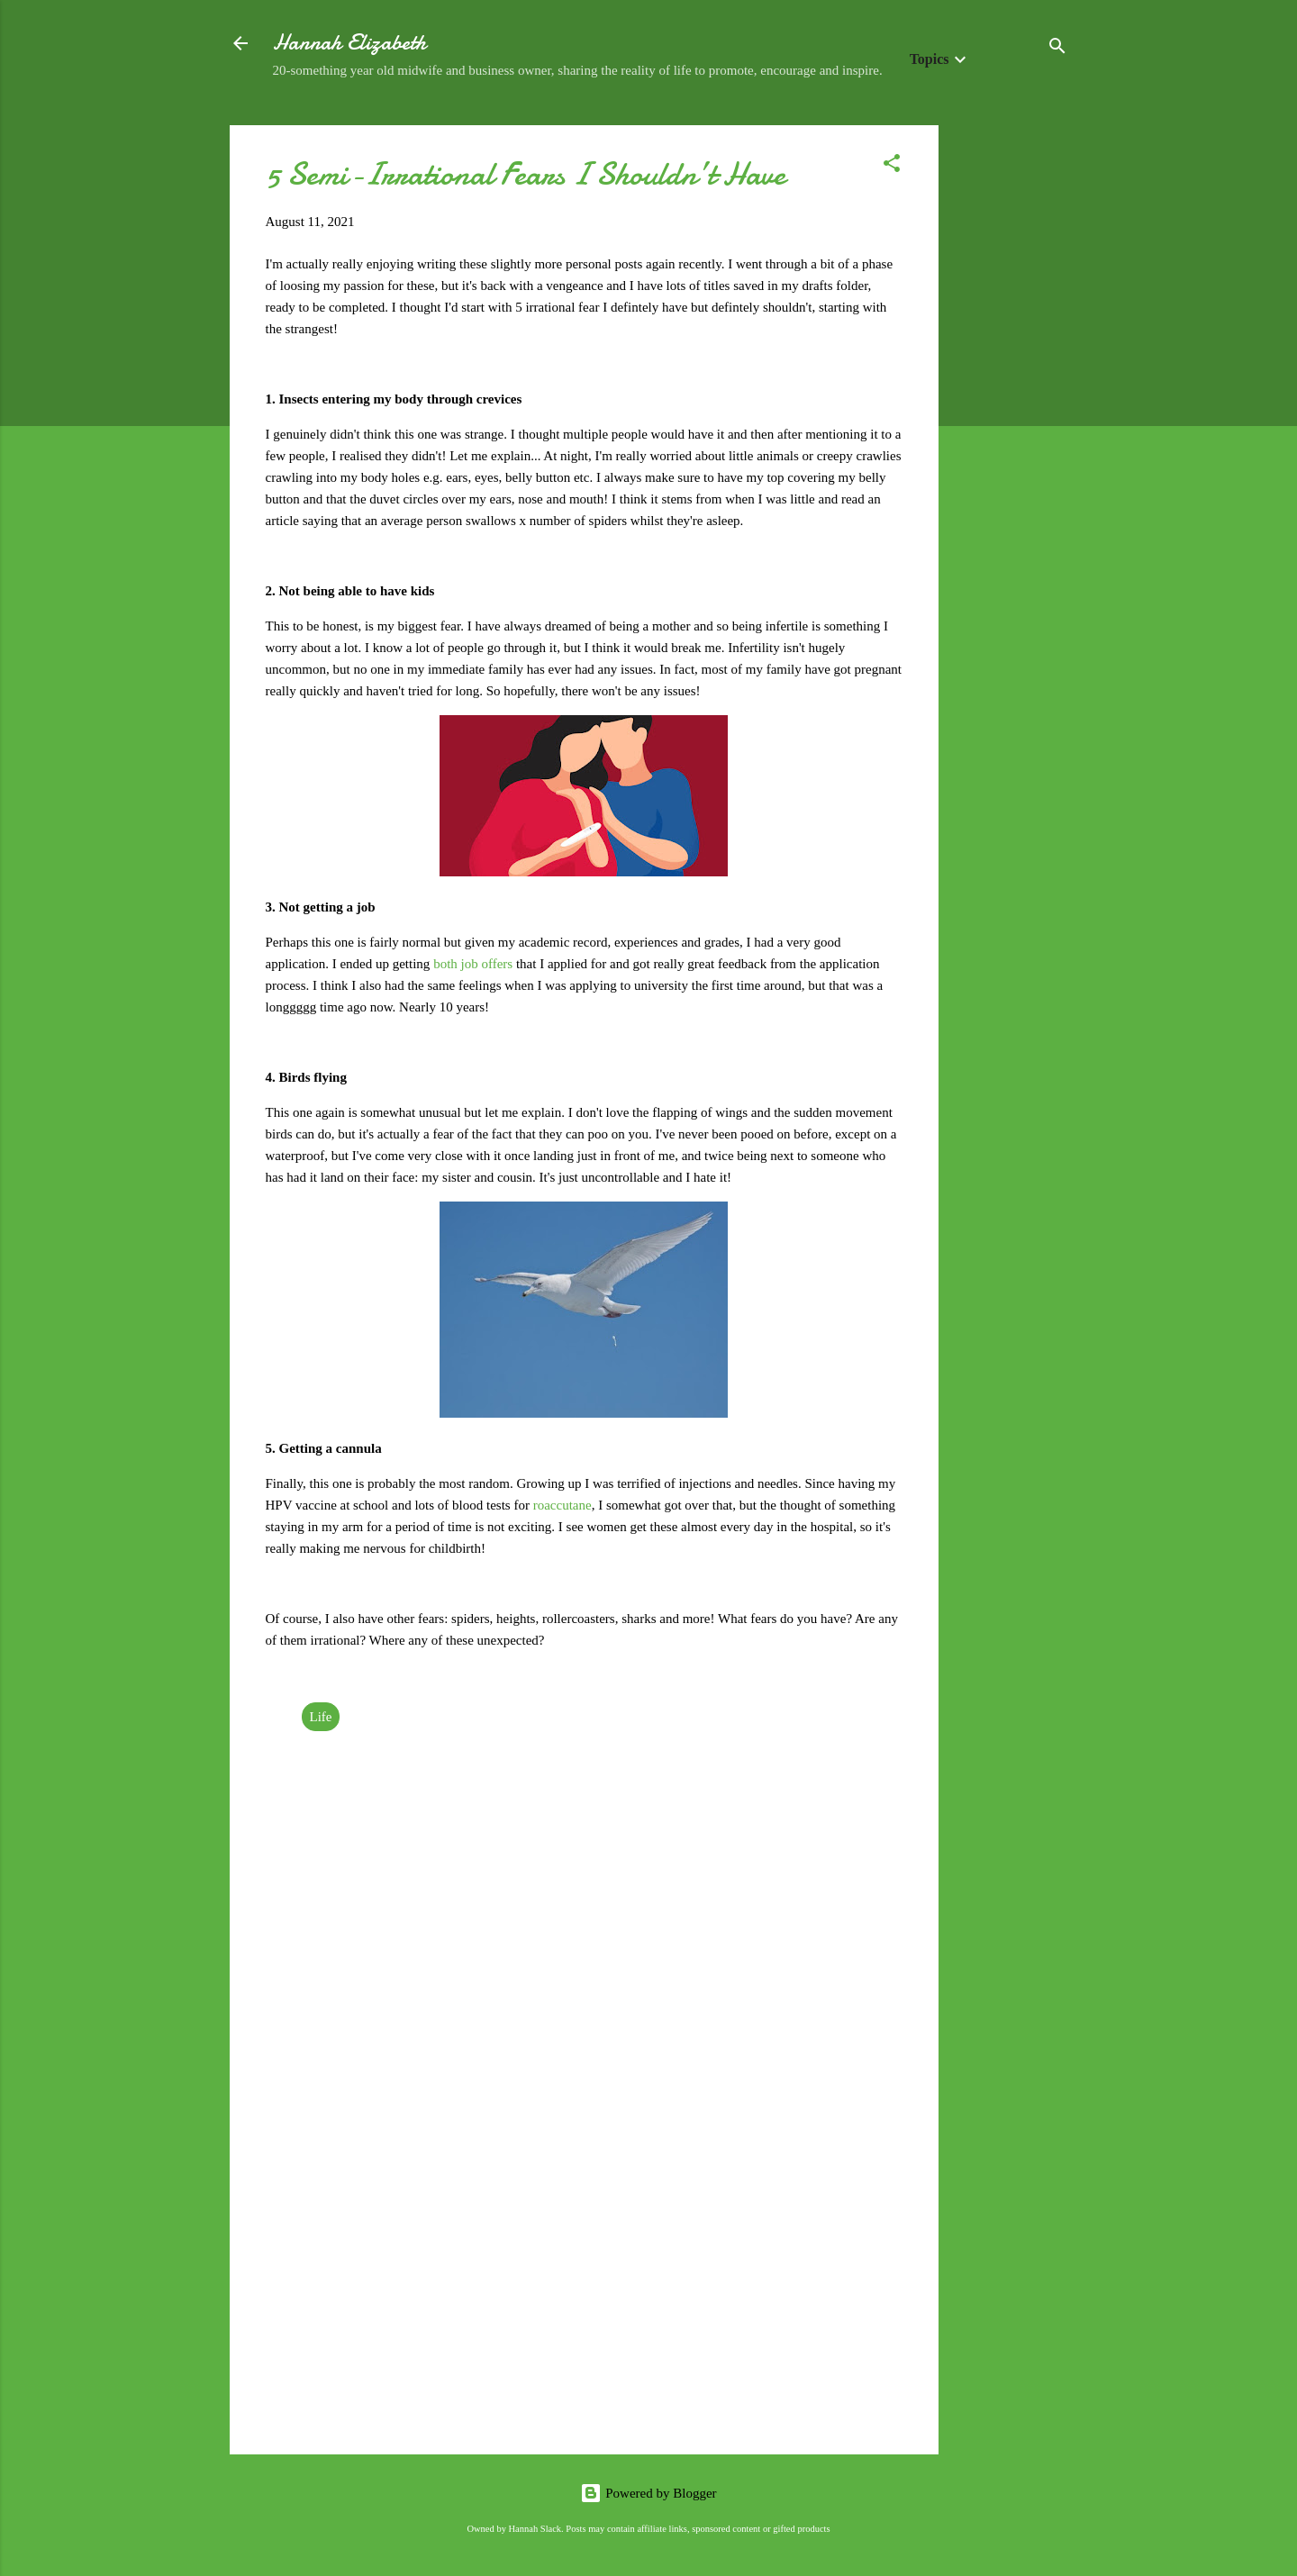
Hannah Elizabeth (349, 43)
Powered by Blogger (648, 2493)
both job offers (472, 964)
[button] (891, 166)
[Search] (1057, 49)
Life (321, 1717)
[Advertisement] (1010, 395)
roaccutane (562, 1505)
